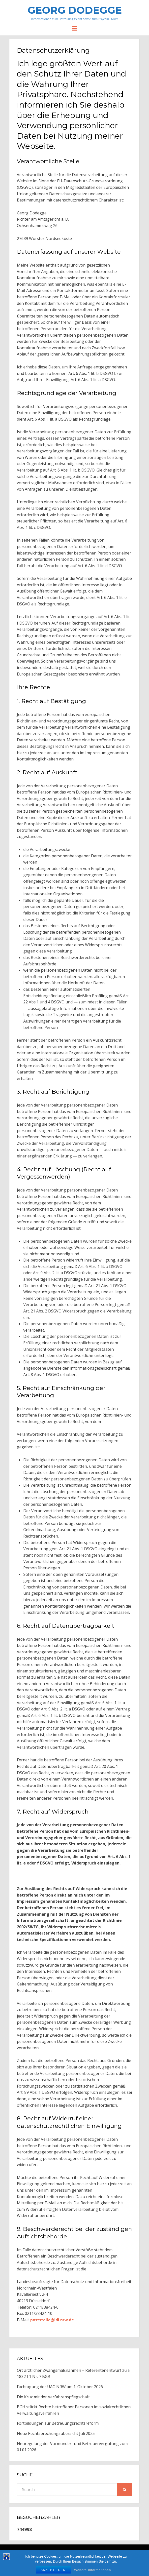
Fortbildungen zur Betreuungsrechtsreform (58, 2423)
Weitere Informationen (92, 2570)
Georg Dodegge (75, 10)
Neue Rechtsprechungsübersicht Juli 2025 (56, 2433)
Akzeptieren (53, 2570)
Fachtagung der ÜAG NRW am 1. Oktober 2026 (60, 2386)
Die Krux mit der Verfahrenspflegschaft (53, 2397)
